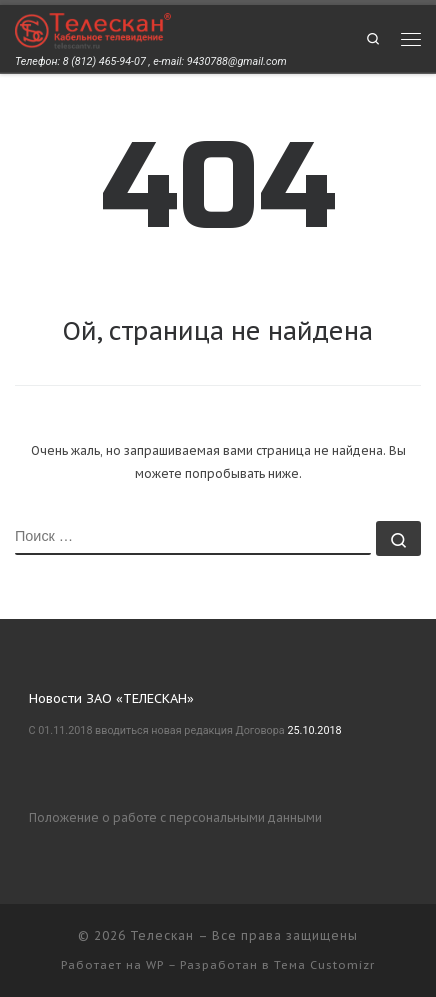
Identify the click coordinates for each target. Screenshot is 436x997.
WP (155, 965)
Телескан (162, 935)
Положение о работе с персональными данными (175, 817)
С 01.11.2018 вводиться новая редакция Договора (157, 730)
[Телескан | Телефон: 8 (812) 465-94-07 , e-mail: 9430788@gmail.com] (93, 29)
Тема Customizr (324, 965)
